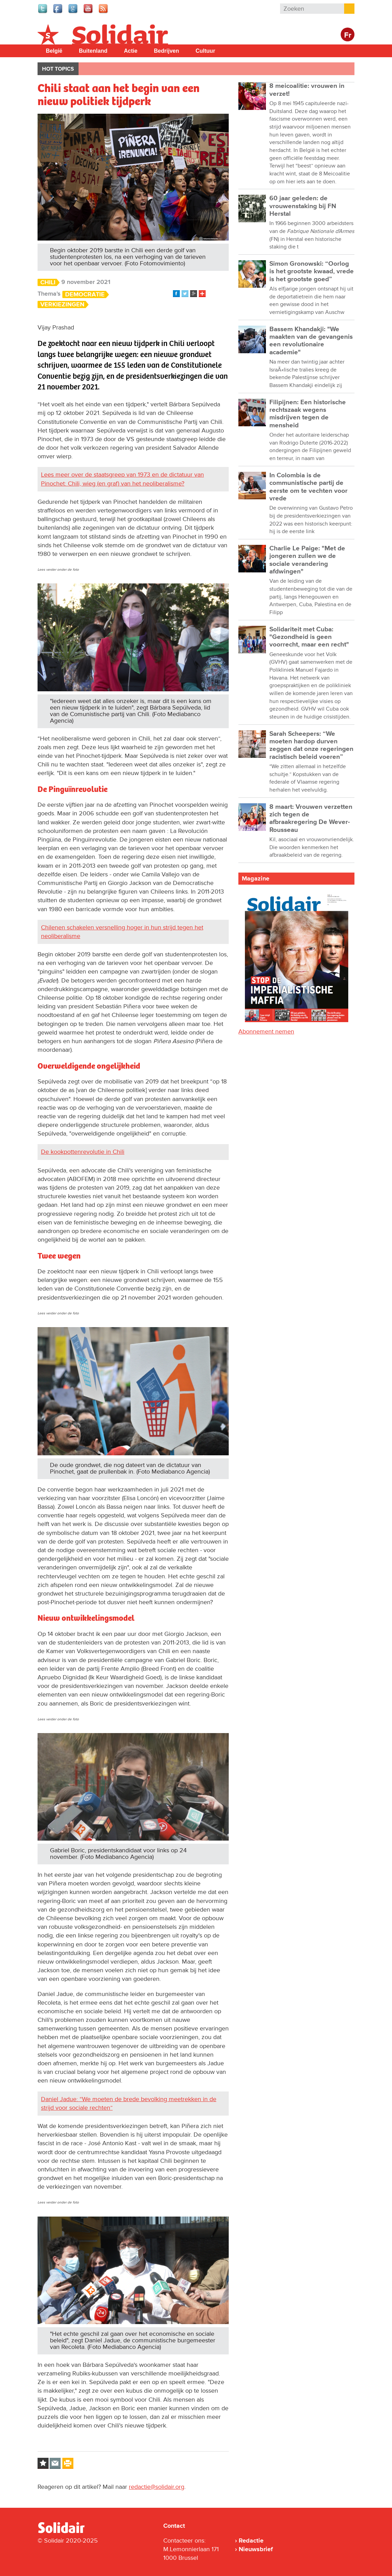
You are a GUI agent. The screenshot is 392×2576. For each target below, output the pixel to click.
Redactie (251, 2540)
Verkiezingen (62, 304)
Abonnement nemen (266, 1031)
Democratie (85, 294)
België (54, 51)
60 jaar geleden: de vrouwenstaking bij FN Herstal (302, 206)
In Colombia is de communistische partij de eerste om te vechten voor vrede (308, 486)
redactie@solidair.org (156, 2487)
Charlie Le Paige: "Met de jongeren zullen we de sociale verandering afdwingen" (307, 560)
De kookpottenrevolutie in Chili (82, 1151)
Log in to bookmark (43, 2463)
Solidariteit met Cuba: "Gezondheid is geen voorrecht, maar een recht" (309, 637)
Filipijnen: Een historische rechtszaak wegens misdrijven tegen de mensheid (307, 413)
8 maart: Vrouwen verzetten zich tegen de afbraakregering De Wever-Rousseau (310, 818)
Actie (130, 51)
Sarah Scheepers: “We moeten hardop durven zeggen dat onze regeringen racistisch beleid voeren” (311, 745)
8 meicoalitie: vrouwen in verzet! (306, 90)
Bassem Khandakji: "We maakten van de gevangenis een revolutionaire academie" (311, 340)
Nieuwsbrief (256, 2549)
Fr (347, 35)
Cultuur (205, 51)
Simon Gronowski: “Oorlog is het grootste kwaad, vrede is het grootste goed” (311, 271)
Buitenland (93, 51)
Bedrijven (166, 51)
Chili (47, 282)
